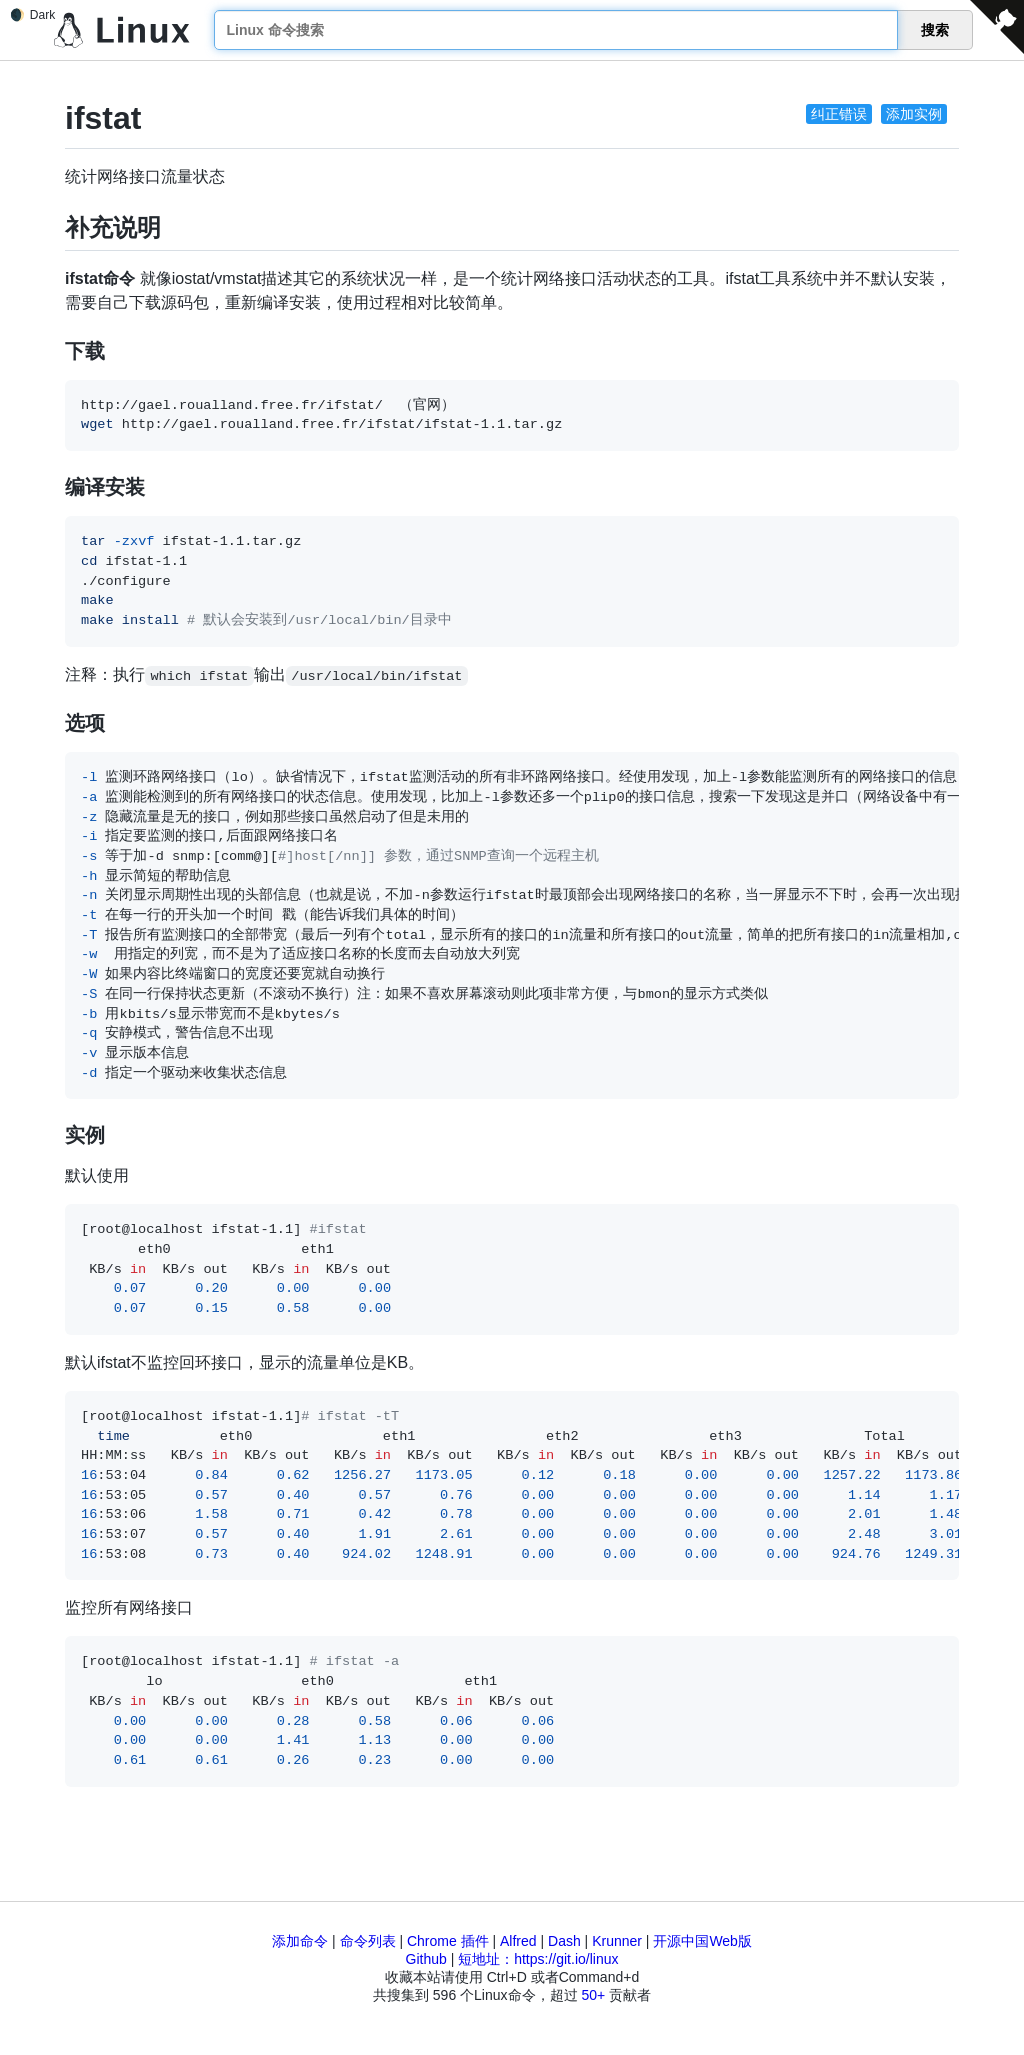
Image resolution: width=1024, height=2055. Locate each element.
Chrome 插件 (448, 1941)
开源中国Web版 (702, 1941)
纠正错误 (839, 114)
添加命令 (300, 1941)
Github (426, 1959)
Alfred (518, 1941)
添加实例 (914, 114)
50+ (593, 1995)
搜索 (935, 30)
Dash (564, 1941)
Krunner (617, 1941)
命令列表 (368, 1941)
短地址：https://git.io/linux (538, 1959)
